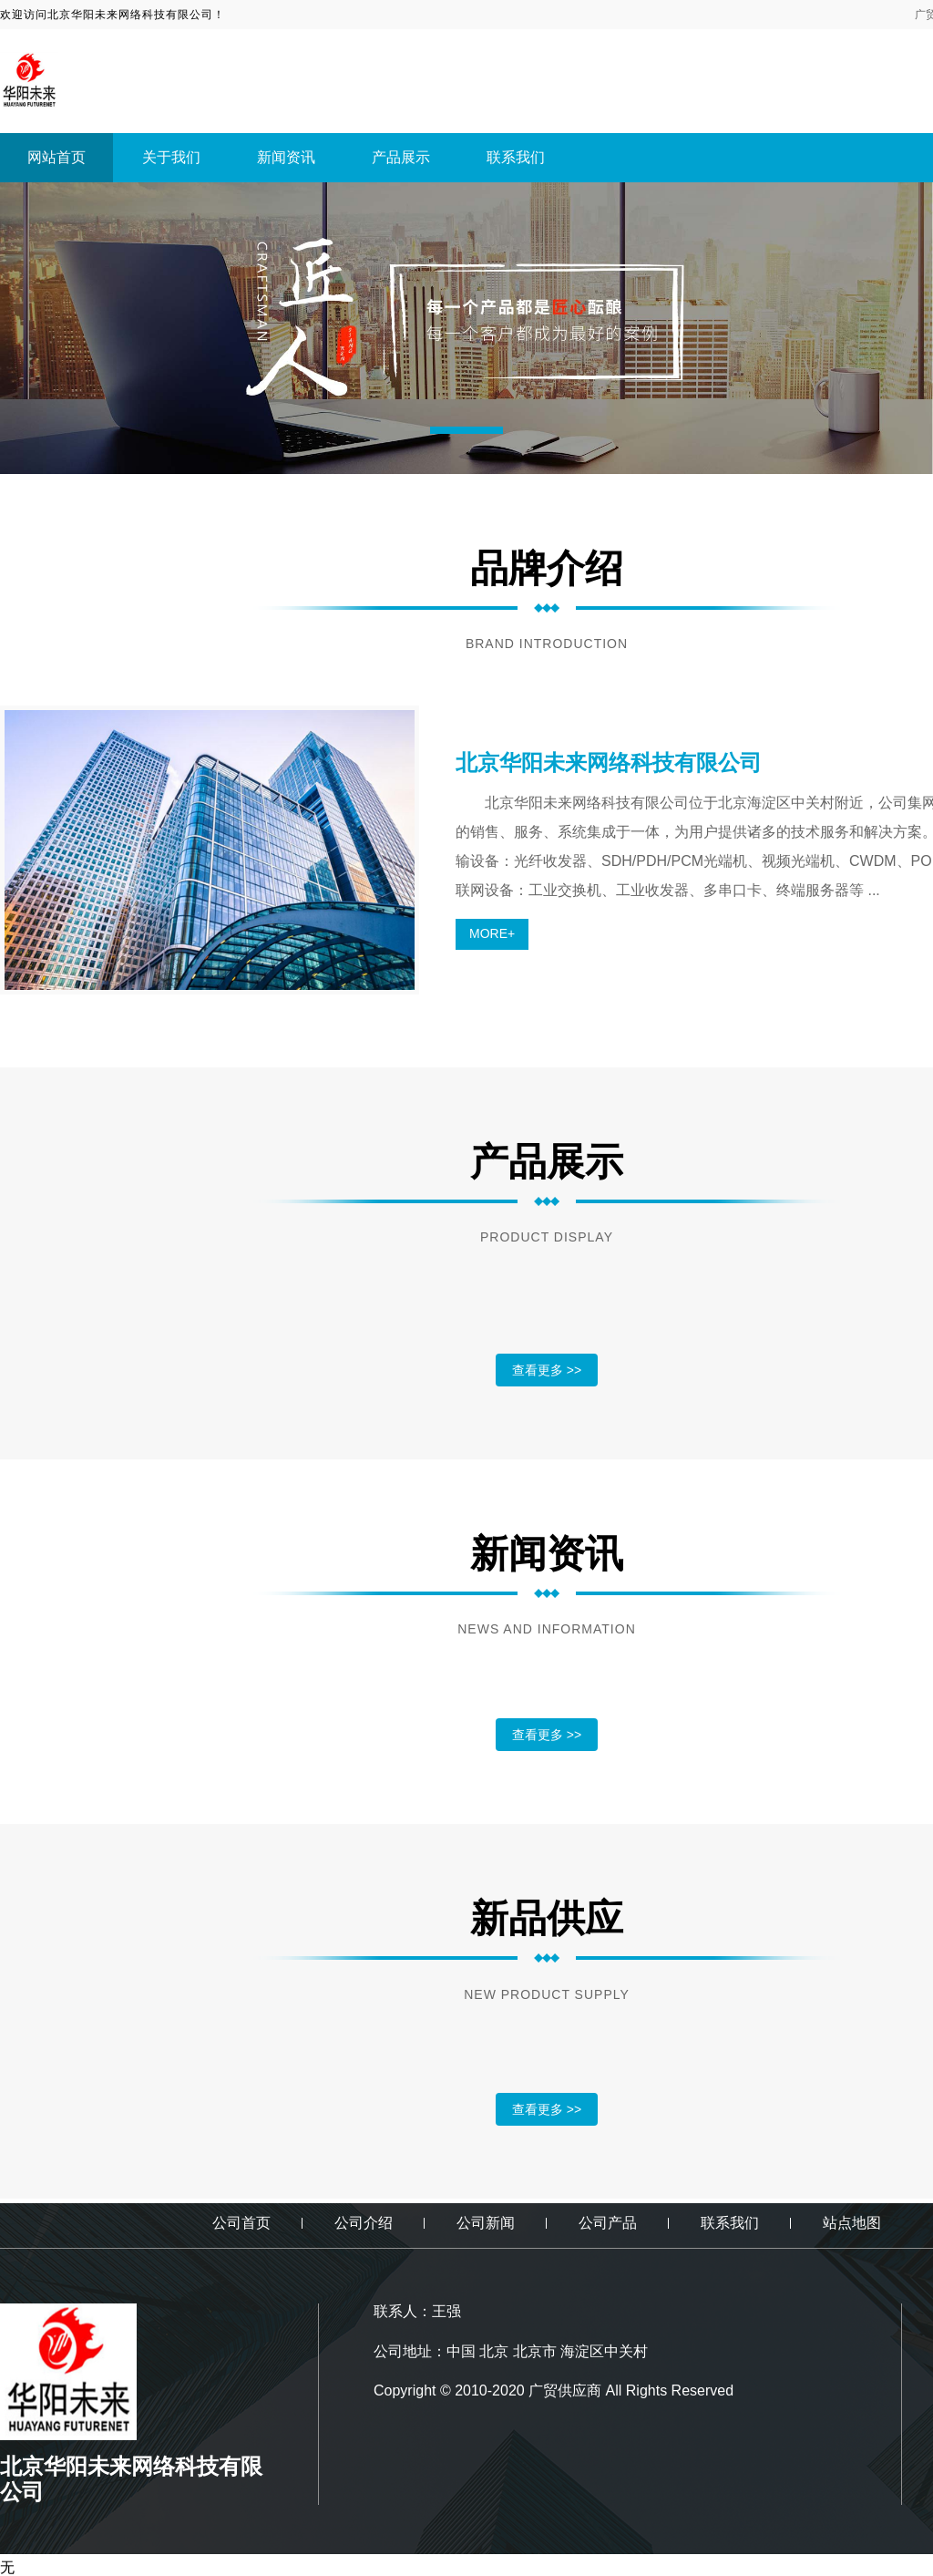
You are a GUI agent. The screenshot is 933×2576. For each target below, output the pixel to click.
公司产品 (608, 2223)
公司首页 (241, 2223)
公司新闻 (485, 2223)
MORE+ (492, 933)
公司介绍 (363, 2223)
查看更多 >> (546, 1370)
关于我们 (171, 157)
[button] (466, 430)
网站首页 (56, 157)
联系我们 (516, 157)
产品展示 (401, 157)
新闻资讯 (286, 157)
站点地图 (852, 2223)
